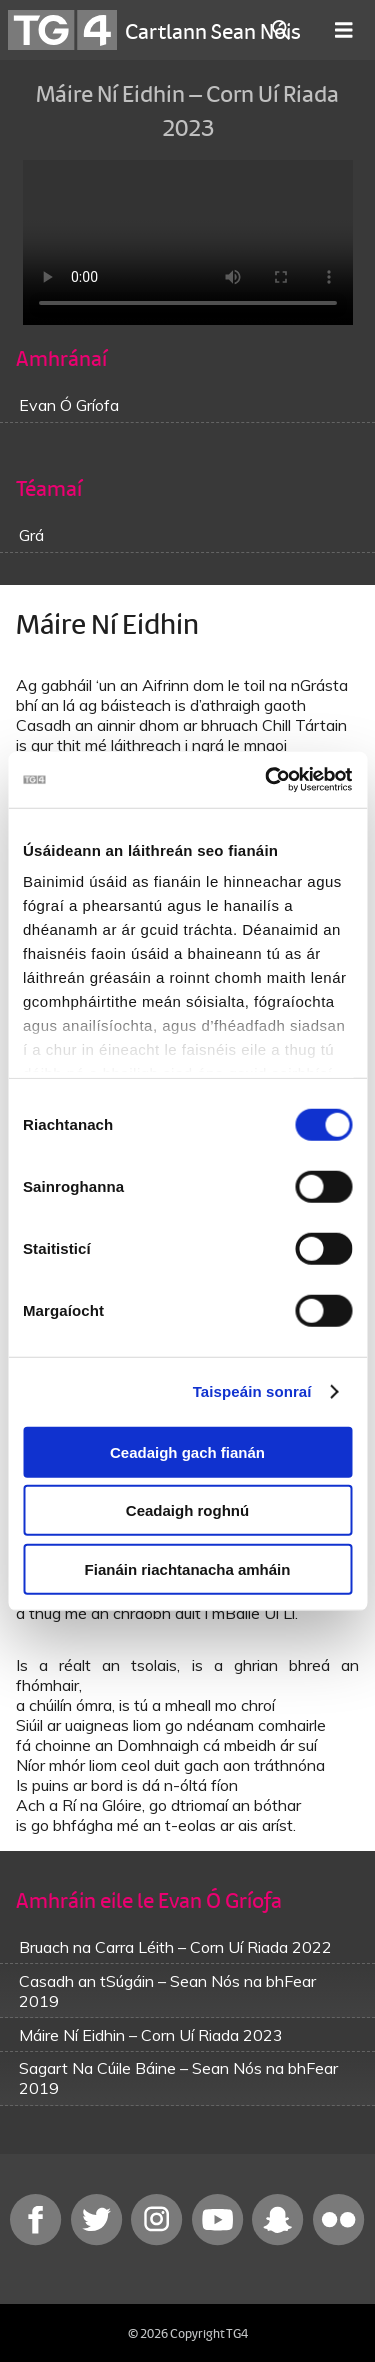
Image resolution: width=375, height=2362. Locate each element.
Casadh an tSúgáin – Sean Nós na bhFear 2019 (167, 1991)
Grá (31, 535)
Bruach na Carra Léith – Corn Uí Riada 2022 (175, 1947)
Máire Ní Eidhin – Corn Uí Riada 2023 (151, 2035)
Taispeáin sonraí (252, 1391)
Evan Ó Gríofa (69, 405)
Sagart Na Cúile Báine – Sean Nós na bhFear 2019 (178, 2078)
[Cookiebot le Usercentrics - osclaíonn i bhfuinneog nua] (267, 780)
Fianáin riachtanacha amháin (188, 1568)
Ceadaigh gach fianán (187, 1451)
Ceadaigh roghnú (187, 1510)
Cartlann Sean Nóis (213, 30)
